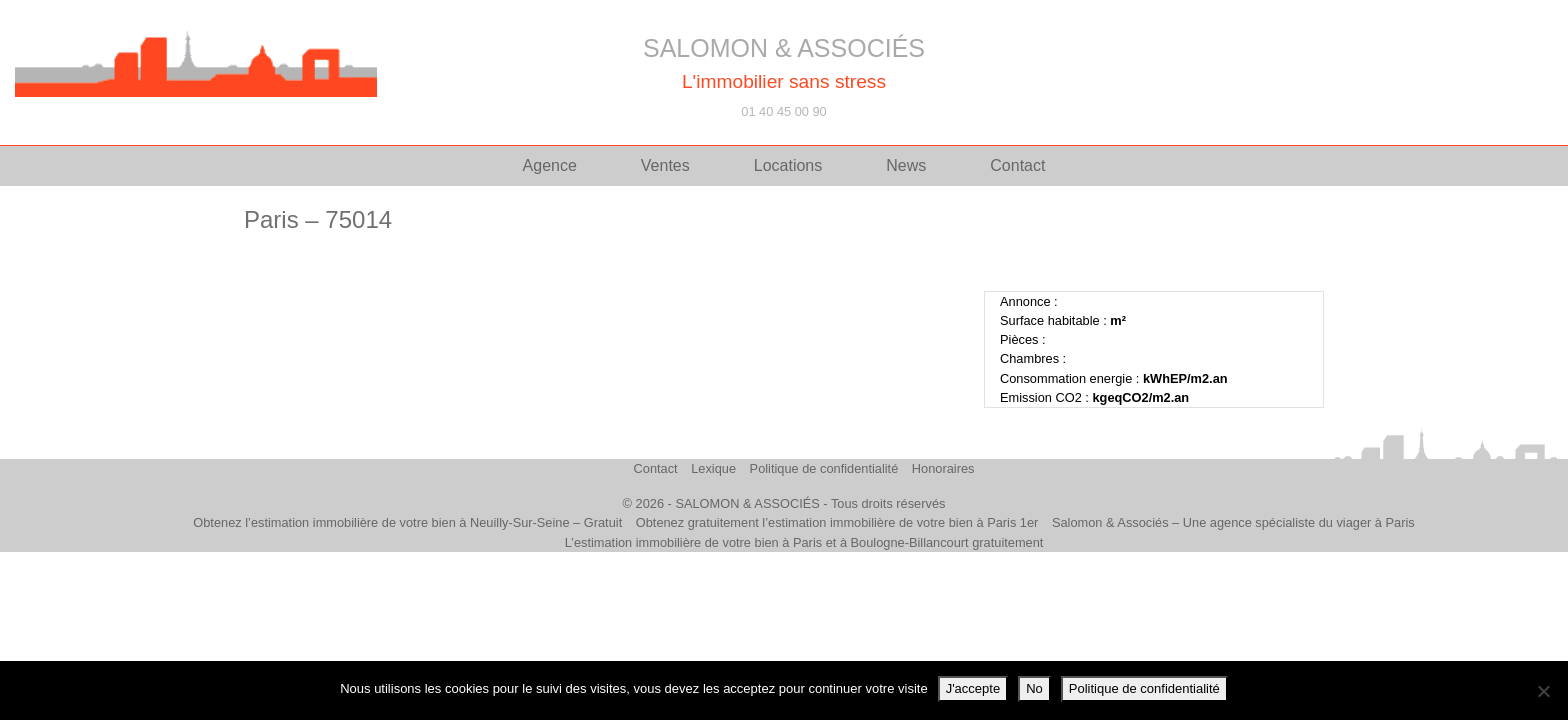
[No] (1543, 691)
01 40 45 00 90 (783, 111)
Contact (1017, 165)
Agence (550, 165)
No (1034, 688)
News (906, 165)
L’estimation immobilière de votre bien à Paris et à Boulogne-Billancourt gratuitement (804, 542)
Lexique (713, 468)
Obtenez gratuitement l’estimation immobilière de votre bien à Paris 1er (837, 522)
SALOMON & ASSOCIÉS (784, 48)
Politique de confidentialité (824, 468)
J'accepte (973, 688)
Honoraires (943, 468)
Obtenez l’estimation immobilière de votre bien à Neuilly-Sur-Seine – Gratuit (407, 522)
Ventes (665, 165)
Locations (788, 165)
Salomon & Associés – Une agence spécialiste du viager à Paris (1233, 522)
